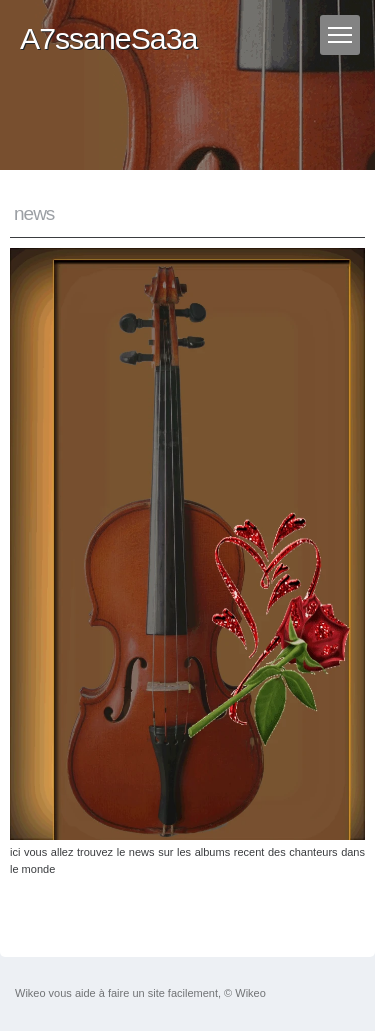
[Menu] (340, 35)
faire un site (136, 993)
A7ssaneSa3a (108, 38)
